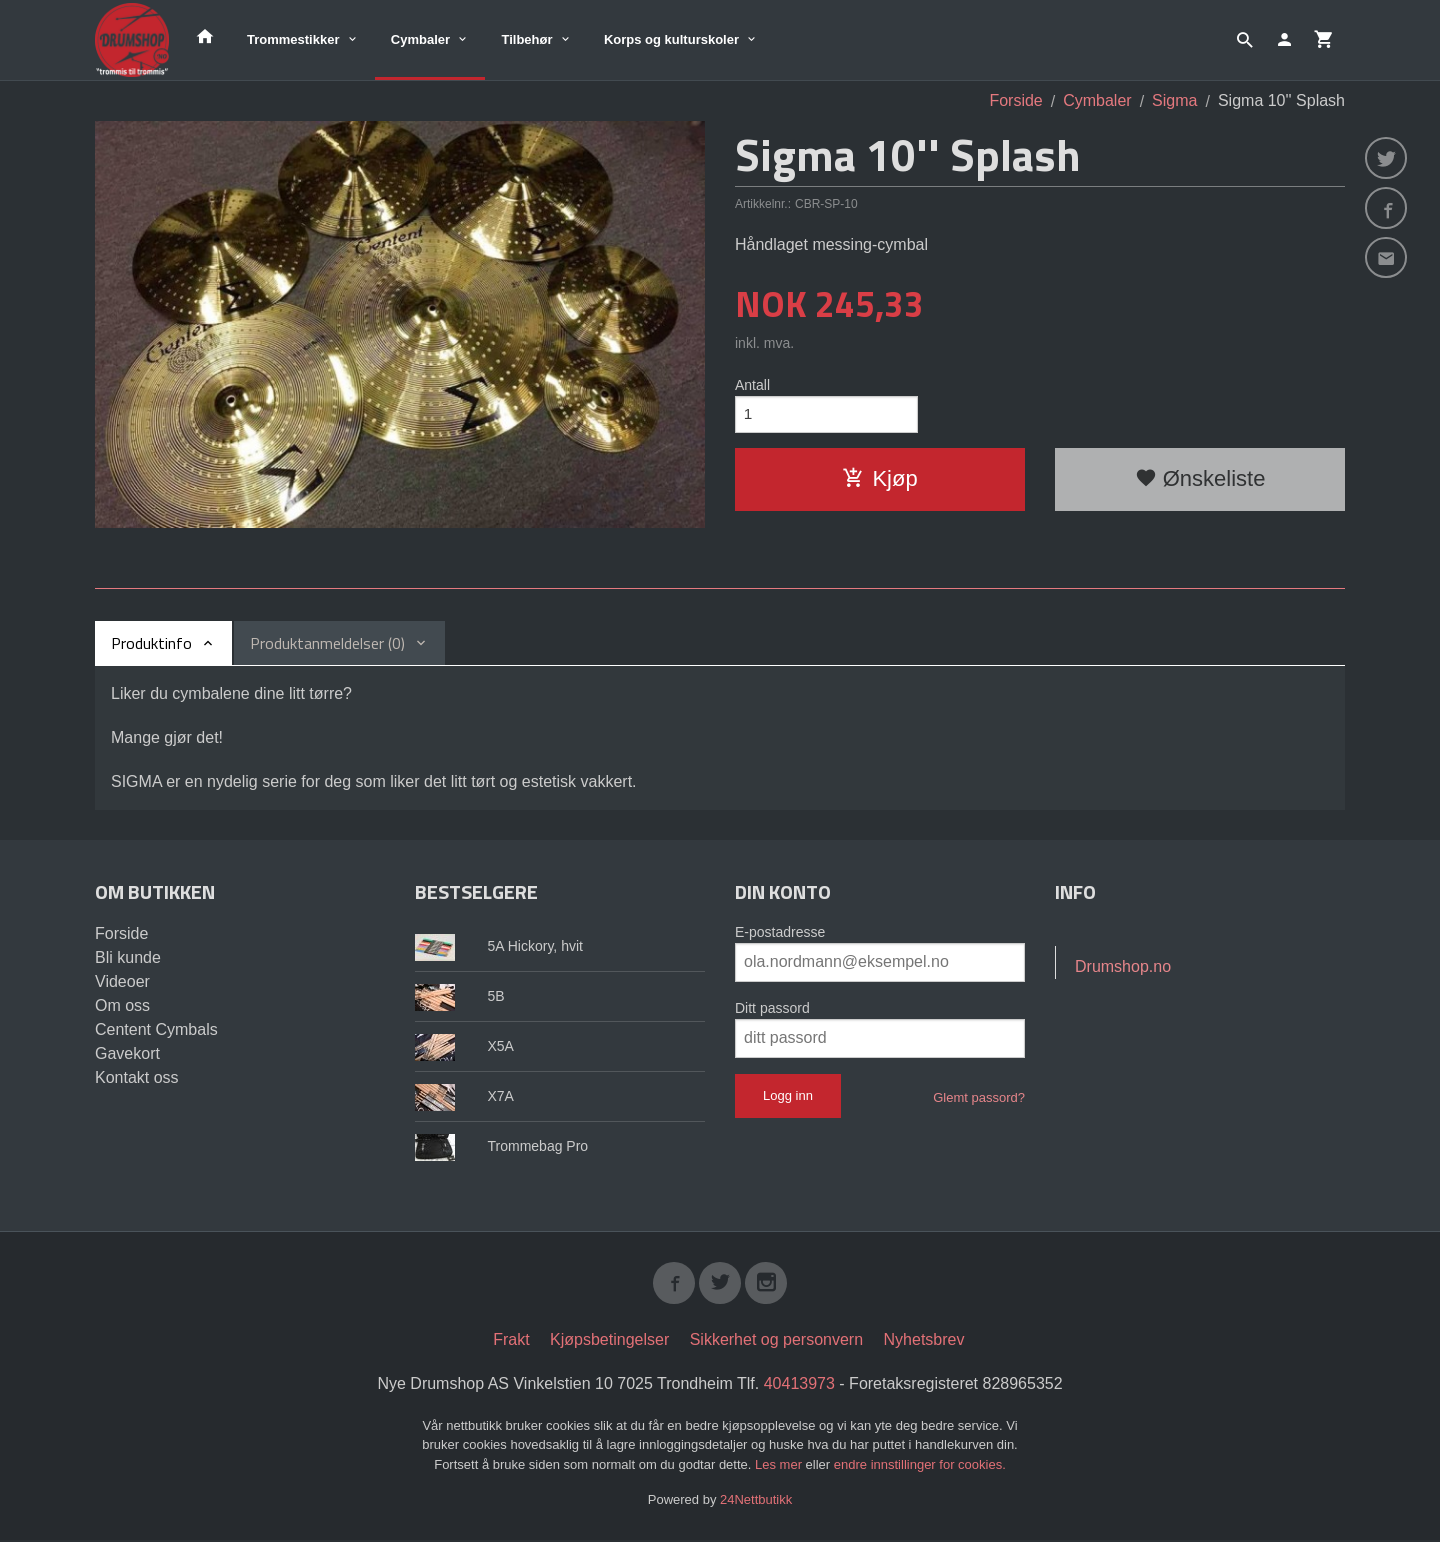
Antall (752, 385)
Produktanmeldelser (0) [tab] (327, 643)
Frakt (511, 1341)
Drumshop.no (1123, 966)
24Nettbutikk (756, 1501)
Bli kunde (128, 957)
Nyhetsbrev (924, 1341)
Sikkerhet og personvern (776, 1341)
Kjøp (879, 481)
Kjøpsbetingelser (609, 1341)
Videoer (122, 981)
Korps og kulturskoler (671, 39)
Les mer (780, 1466)
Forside (1015, 100)
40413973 (799, 1385)
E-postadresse (780, 932)
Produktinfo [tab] (151, 643)
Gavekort (127, 1053)
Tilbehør (526, 39)
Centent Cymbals (156, 1029)
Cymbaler (420, 39)
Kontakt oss (137, 1077)
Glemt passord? (979, 1097)
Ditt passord (772, 1008)
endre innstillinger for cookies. (920, 1466)
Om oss (122, 1005)
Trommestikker (293, 39)
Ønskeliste (1200, 481)
